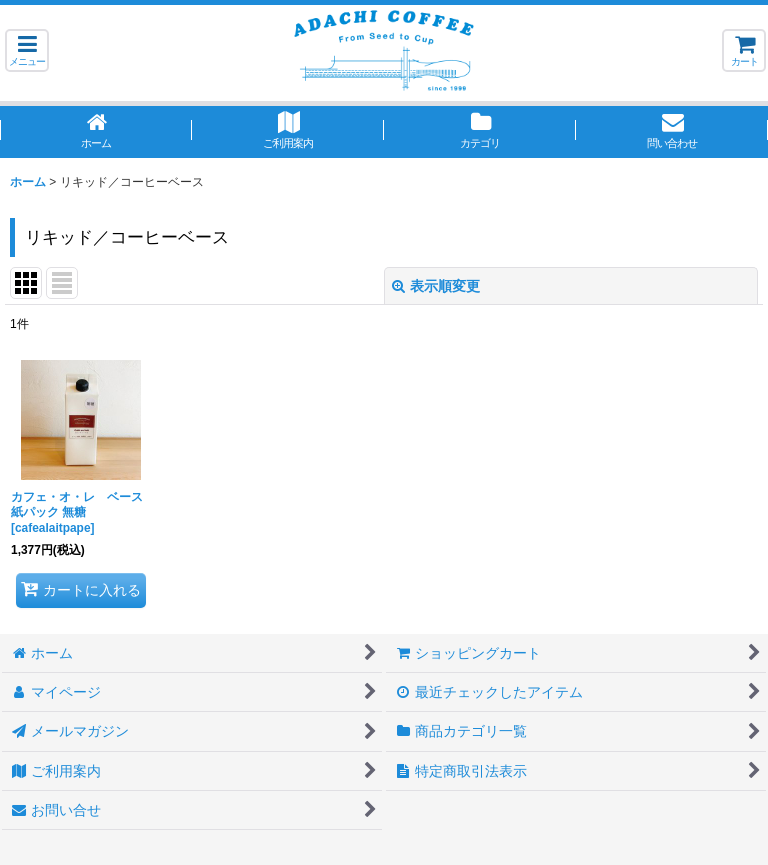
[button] (27, 50)
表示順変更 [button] (436, 286)
